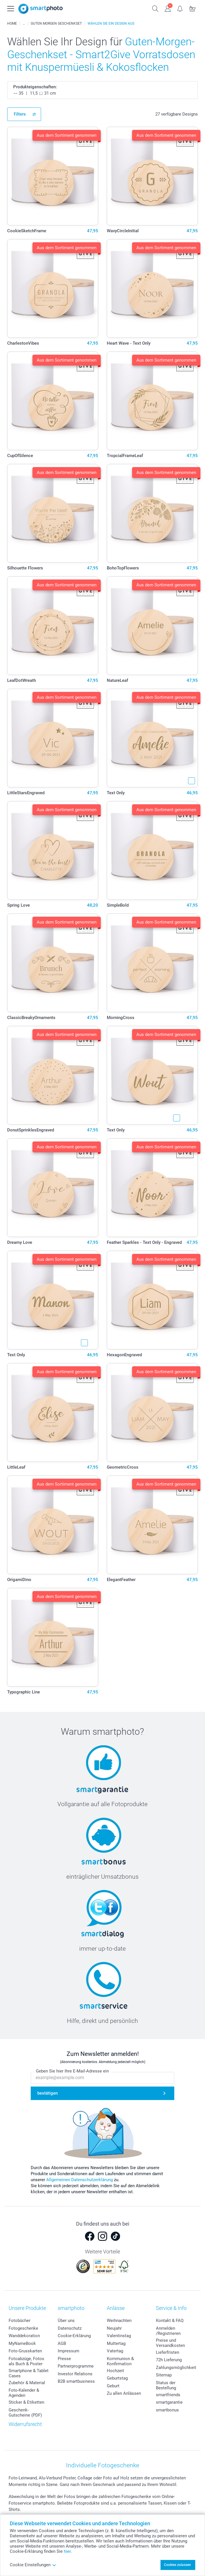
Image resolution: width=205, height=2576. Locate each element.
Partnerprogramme (76, 2366)
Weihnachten (119, 2320)
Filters (20, 114)
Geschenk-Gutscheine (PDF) (25, 2412)
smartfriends (168, 2394)
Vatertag (115, 2350)
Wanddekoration (24, 2335)
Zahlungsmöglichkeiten (178, 2367)
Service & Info (171, 2308)
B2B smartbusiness (76, 2381)
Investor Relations (75, 2373)
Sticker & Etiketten (26, 2402)
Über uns (66, 2320)
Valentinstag (119, 2335)
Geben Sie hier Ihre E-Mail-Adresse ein (72, 2071)
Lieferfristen (167, 2352)
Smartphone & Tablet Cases (29, 2373)
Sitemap (164, 2375)
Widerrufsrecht (25, 2424)
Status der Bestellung (166, 2385)
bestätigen (47, 2093)
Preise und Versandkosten (170, 2343)
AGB (62, 2343)
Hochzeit (115, 2370)
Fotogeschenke (23, 2328)
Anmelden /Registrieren (168, 2331)
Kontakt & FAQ (169, 2320)
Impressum (68, 2350)
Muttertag (116, 2343)
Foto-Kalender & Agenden (24, 2393)
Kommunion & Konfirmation (120, 2361)
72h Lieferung (169, 2359)
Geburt (113, 2385)
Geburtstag (117, 2378)
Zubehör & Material (27, 2382)
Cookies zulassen (177, 2565)
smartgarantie (169, 2402)
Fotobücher (19, 2320)
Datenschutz (70, 2328)
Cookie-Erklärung (74, 2335)
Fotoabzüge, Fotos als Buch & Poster (26, 2361)
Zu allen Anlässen (124, 2393)
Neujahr (114, 2328)
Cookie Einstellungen (33, 2564)
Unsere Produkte (27, 2308)
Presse (64, 2358)
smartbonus (167, 2410)
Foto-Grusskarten (25, 2350)
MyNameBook (22, 2343)
